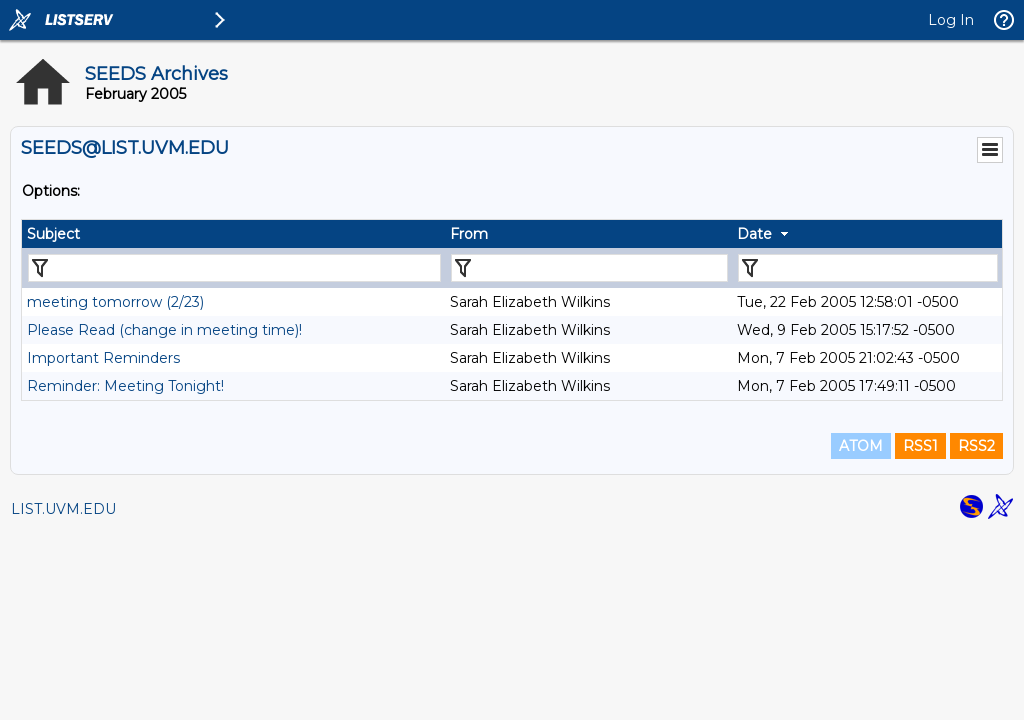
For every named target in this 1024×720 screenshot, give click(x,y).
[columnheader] (233, 234)
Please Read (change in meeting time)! (164, 330)
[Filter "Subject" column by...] (234, 268)
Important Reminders (103, 358)
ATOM (861, 446)
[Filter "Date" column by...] (868, 268)
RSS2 (976, 446)
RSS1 (920, 446)
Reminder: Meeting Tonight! (125, 386)
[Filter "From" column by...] (589, 268)
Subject (53, 234)
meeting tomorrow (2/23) (115, 302)
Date (754, 234)
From (469, 234)
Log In (951, 20)
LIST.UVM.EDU (63, 509)
